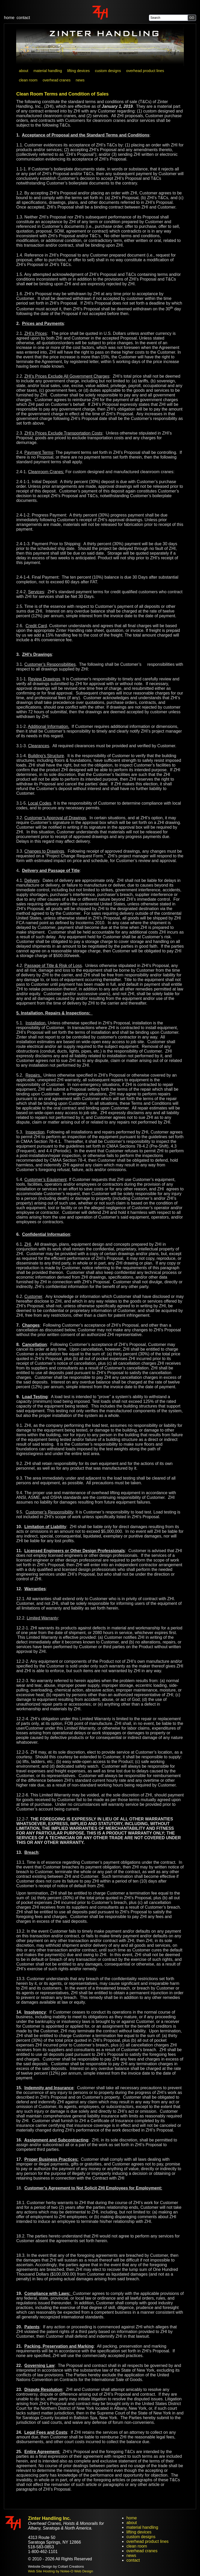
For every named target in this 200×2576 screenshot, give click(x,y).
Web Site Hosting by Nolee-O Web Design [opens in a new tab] (60, 2571)
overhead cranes (141, 2551)
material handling (142, 2527)
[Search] (169, 18)
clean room (136, 2546)
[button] (192, 18)
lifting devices (138, 2532)
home (9, 17)
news (131, 2555)
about (131, 2522)
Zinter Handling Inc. (49, 2518)
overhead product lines (147, 2541)
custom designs (140, 2537)
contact (23, 17)
